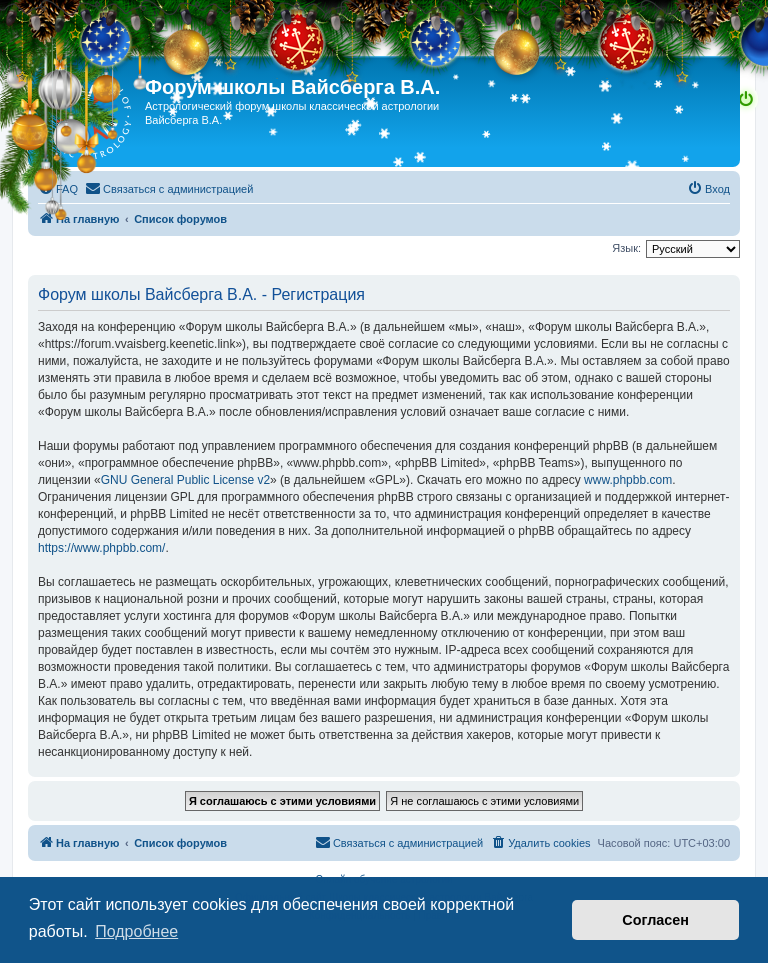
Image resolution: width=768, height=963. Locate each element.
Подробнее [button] (136, 931)
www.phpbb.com (628, 480)
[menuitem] (58, 189)
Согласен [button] (655, 920)
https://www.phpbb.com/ (101, 548)
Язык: (626, 248)
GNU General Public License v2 (185, 480)
